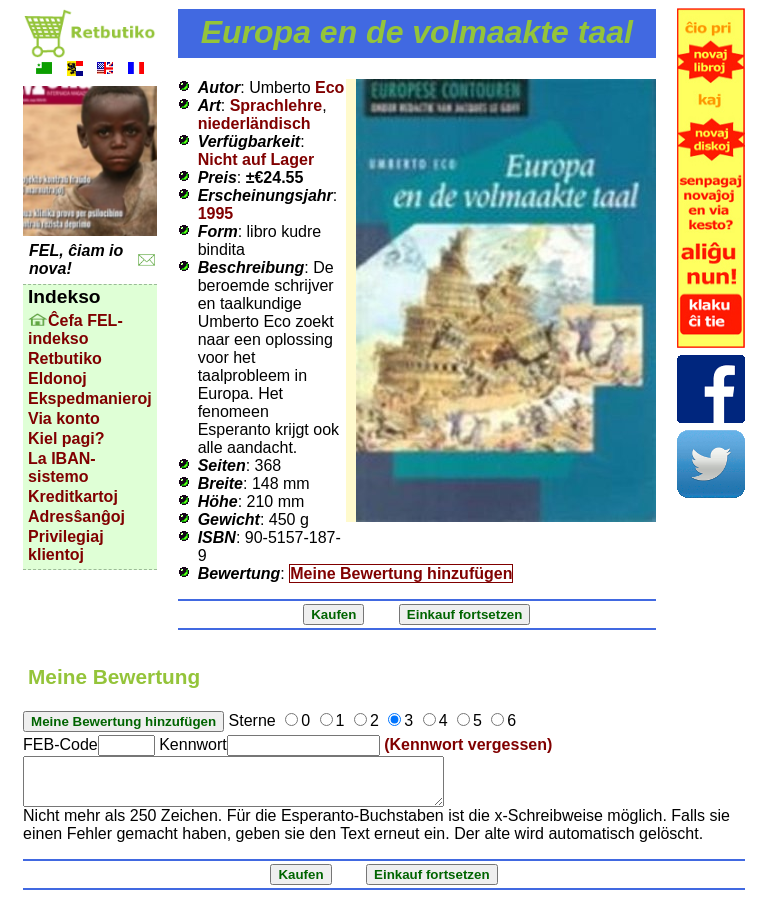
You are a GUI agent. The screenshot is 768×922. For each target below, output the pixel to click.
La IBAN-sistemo (62, 467)
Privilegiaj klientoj (66, 545)
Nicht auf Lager (256, 159)
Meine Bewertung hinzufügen (401, 573)
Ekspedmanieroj (90, 398)
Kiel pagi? (66, 438)
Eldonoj (57, 378)
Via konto (64, 418)
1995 (216, 213)
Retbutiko (65, 358)
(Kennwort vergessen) (468, 744)
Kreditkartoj (73, 496)
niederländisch (254, 123)
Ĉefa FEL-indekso (75, 329)
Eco (329, 87)
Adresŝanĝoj (76, 516)
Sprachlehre (276, 105)
